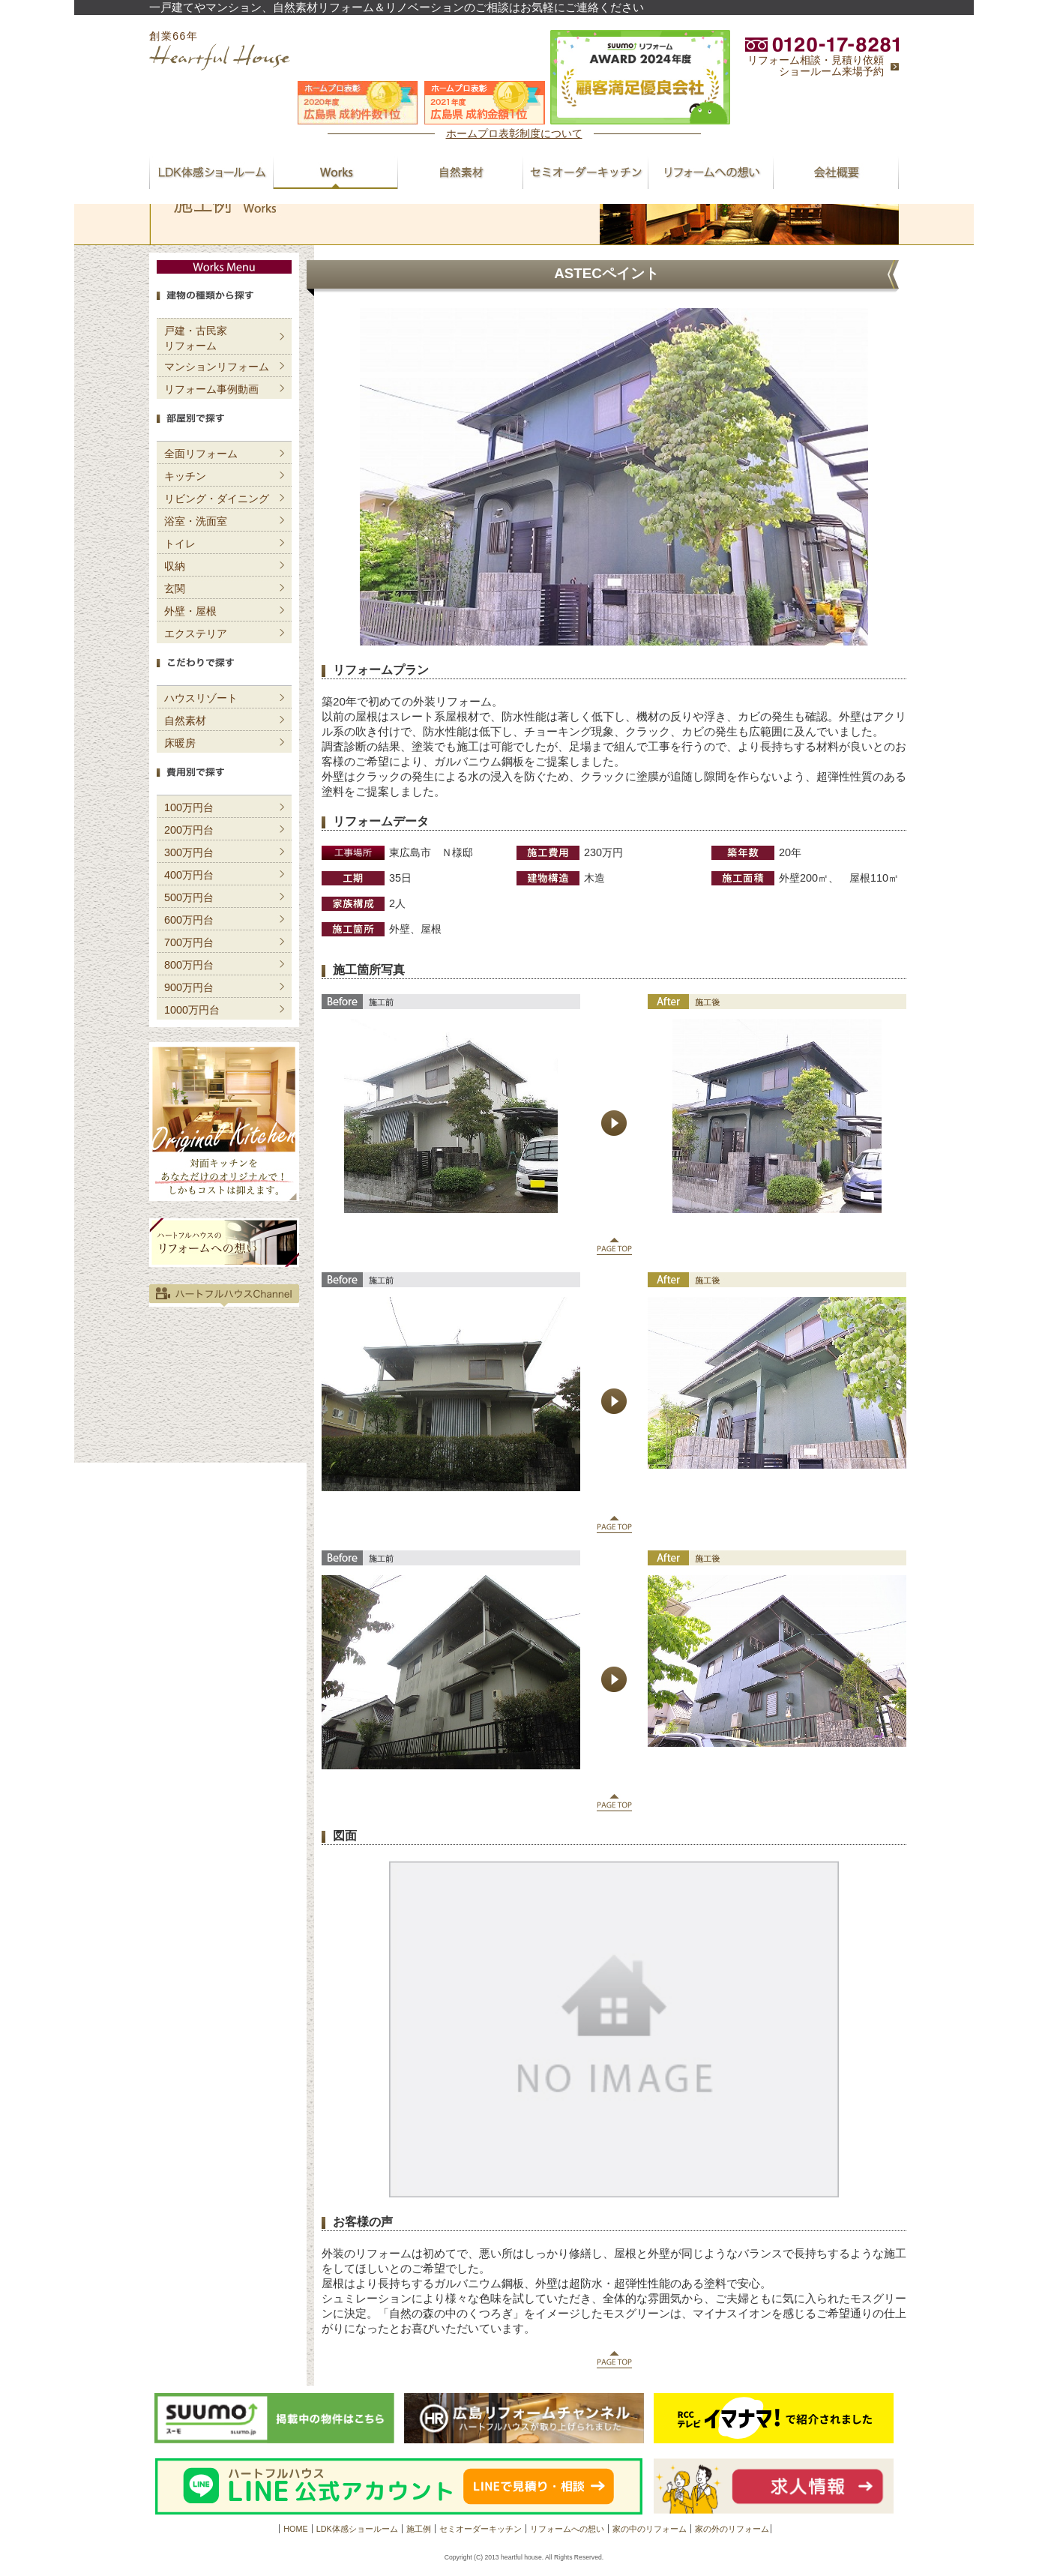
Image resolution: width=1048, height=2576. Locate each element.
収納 (174, 566)
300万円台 (189, 852)
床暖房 (180, 743)
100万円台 (189, 807)
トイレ (180, 544)
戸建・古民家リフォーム (195, 338)
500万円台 (189, 897)
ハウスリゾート (201, 698)
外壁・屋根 (190, 611)
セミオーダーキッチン (480, 2528)
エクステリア (195, 634)
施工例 (418, 2528)
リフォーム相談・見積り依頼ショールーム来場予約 (815, 66)
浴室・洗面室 (195, 521)
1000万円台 (192, 1010)
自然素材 (185, 720)
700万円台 (189, 942)
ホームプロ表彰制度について (514, 133)
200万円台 (189, 830)
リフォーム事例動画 (211, 389)
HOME (295, 2528)
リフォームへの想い (567, 2528)
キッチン (185, 476)
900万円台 (189, 987)
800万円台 (189, 965)
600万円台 (189, 920)
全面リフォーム (201, 454)
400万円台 (189, 875)
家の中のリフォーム (649, 2528)
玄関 (174, 589)
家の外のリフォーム (732, 2528)
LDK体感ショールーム (357, 2528)
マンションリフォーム (216, 367)
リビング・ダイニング (216, 499)
